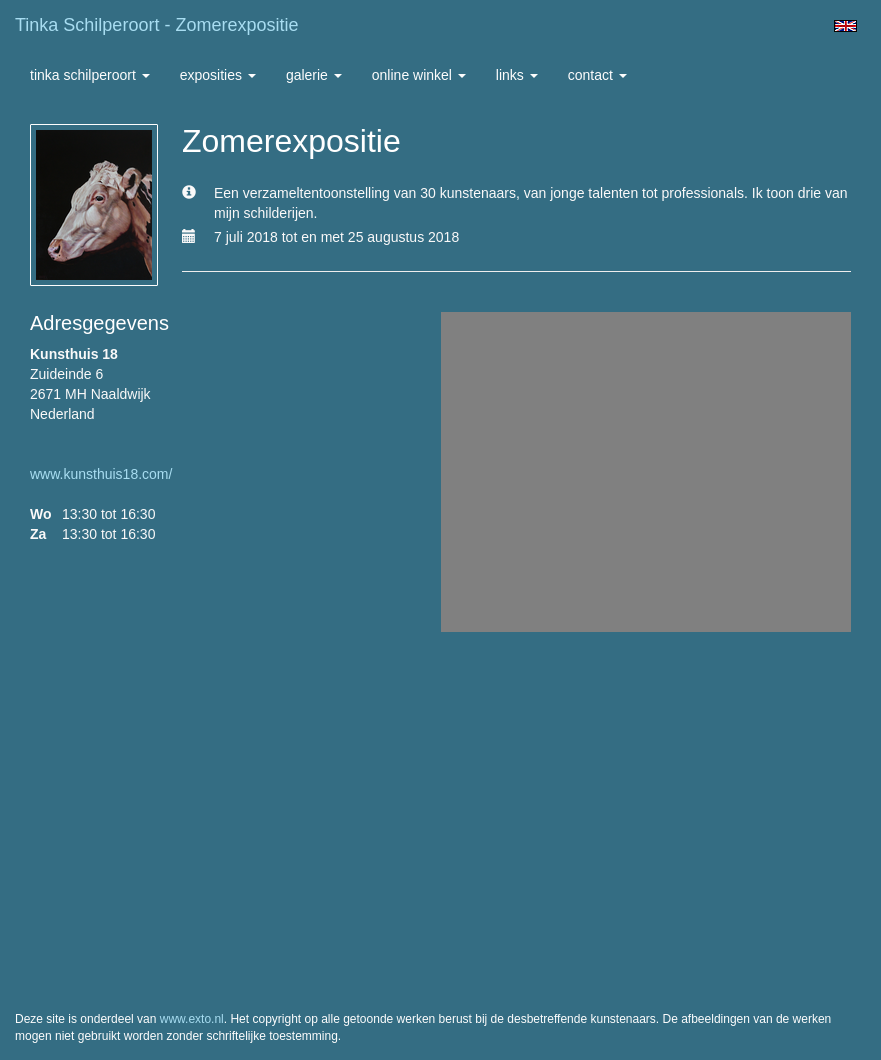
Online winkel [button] (419, 75)
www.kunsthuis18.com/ (101, 474)
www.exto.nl (192, 1019)
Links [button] (517, 75)
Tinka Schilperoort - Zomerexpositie (156, 25)
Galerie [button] (314, 75)
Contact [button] (597, 75)
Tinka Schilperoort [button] (90, 75)
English (845, 26)
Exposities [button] (218, 75)
